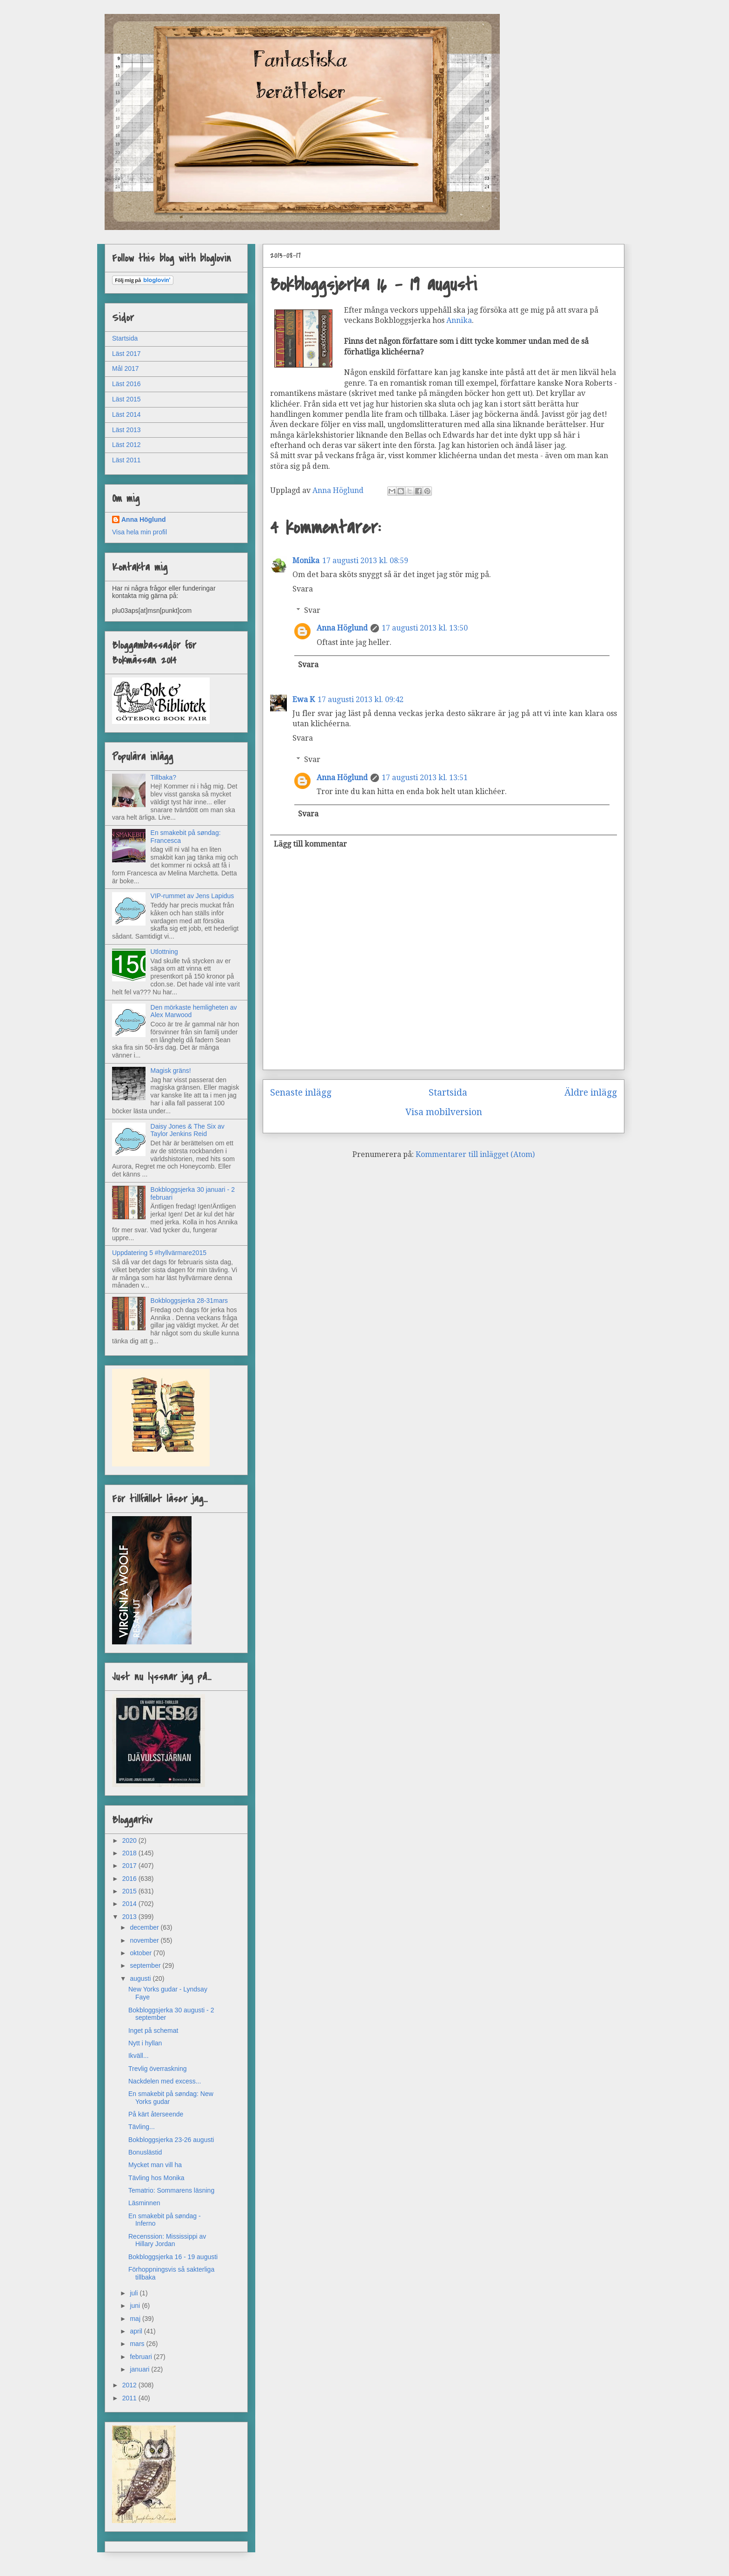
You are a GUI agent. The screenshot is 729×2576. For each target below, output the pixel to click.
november (145, 1940)
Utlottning (164, 951)
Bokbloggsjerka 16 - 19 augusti (173, 2257)
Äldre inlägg (590, 1092)
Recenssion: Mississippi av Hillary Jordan (167, 2240)
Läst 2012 (126, 444)
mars (138, 2343)
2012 (130, 2385)
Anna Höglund (342, 628)
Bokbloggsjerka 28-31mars (189, 1300)
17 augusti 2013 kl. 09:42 (361, 699)
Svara (302, 589)
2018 (130, 1853)
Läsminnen (144, 2203)
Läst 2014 (126, 414)
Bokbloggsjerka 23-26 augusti (171, 2139)
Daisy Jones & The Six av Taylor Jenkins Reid (188, 1130)
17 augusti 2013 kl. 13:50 (425, 628)
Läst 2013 (126, 430)
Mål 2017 (125, 368)
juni (136, 2305)
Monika (305, 560)
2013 (130, 1916)
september (146, 1965)
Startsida (448, 1092)
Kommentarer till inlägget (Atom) (475, 1154)
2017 (130, 1865)
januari (140, 2369)
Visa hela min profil (139, 532)
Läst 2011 (126, 460)
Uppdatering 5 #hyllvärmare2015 (159, 1252)
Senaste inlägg (300, 1092)
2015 (130, 1891)
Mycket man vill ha (155, 2165)
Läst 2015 (126, 399)
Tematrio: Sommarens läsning (171, 2190)
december (145, 1927)
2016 (130, 1878)
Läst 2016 (126, 384)
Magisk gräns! (171, 1070)
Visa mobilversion (443, 1112)
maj (136, 2318)
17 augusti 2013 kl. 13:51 (425, 777)
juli (134, 2293)
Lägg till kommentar (310, 844)
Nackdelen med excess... (164, 2081)
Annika (459, 320)
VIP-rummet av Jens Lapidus (192, 896)
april (137, 2331)
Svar (312, 610)
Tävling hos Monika (156, 2178)
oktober (141, 1953)
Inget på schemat (153, 2030)
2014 (130, 1903)
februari (141, 2356)
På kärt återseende (155, 2114)
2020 (130, 1840)
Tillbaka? (164, 777)
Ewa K (303, 699)
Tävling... (141, 2126)
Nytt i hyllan (145, 2043)
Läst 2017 (126, 353)
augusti (141, 1978)
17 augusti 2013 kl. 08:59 (365, 560)
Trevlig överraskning (157, 2068)
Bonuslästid (145, 2152)
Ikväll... (138, 2055)
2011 (130, 2398)
